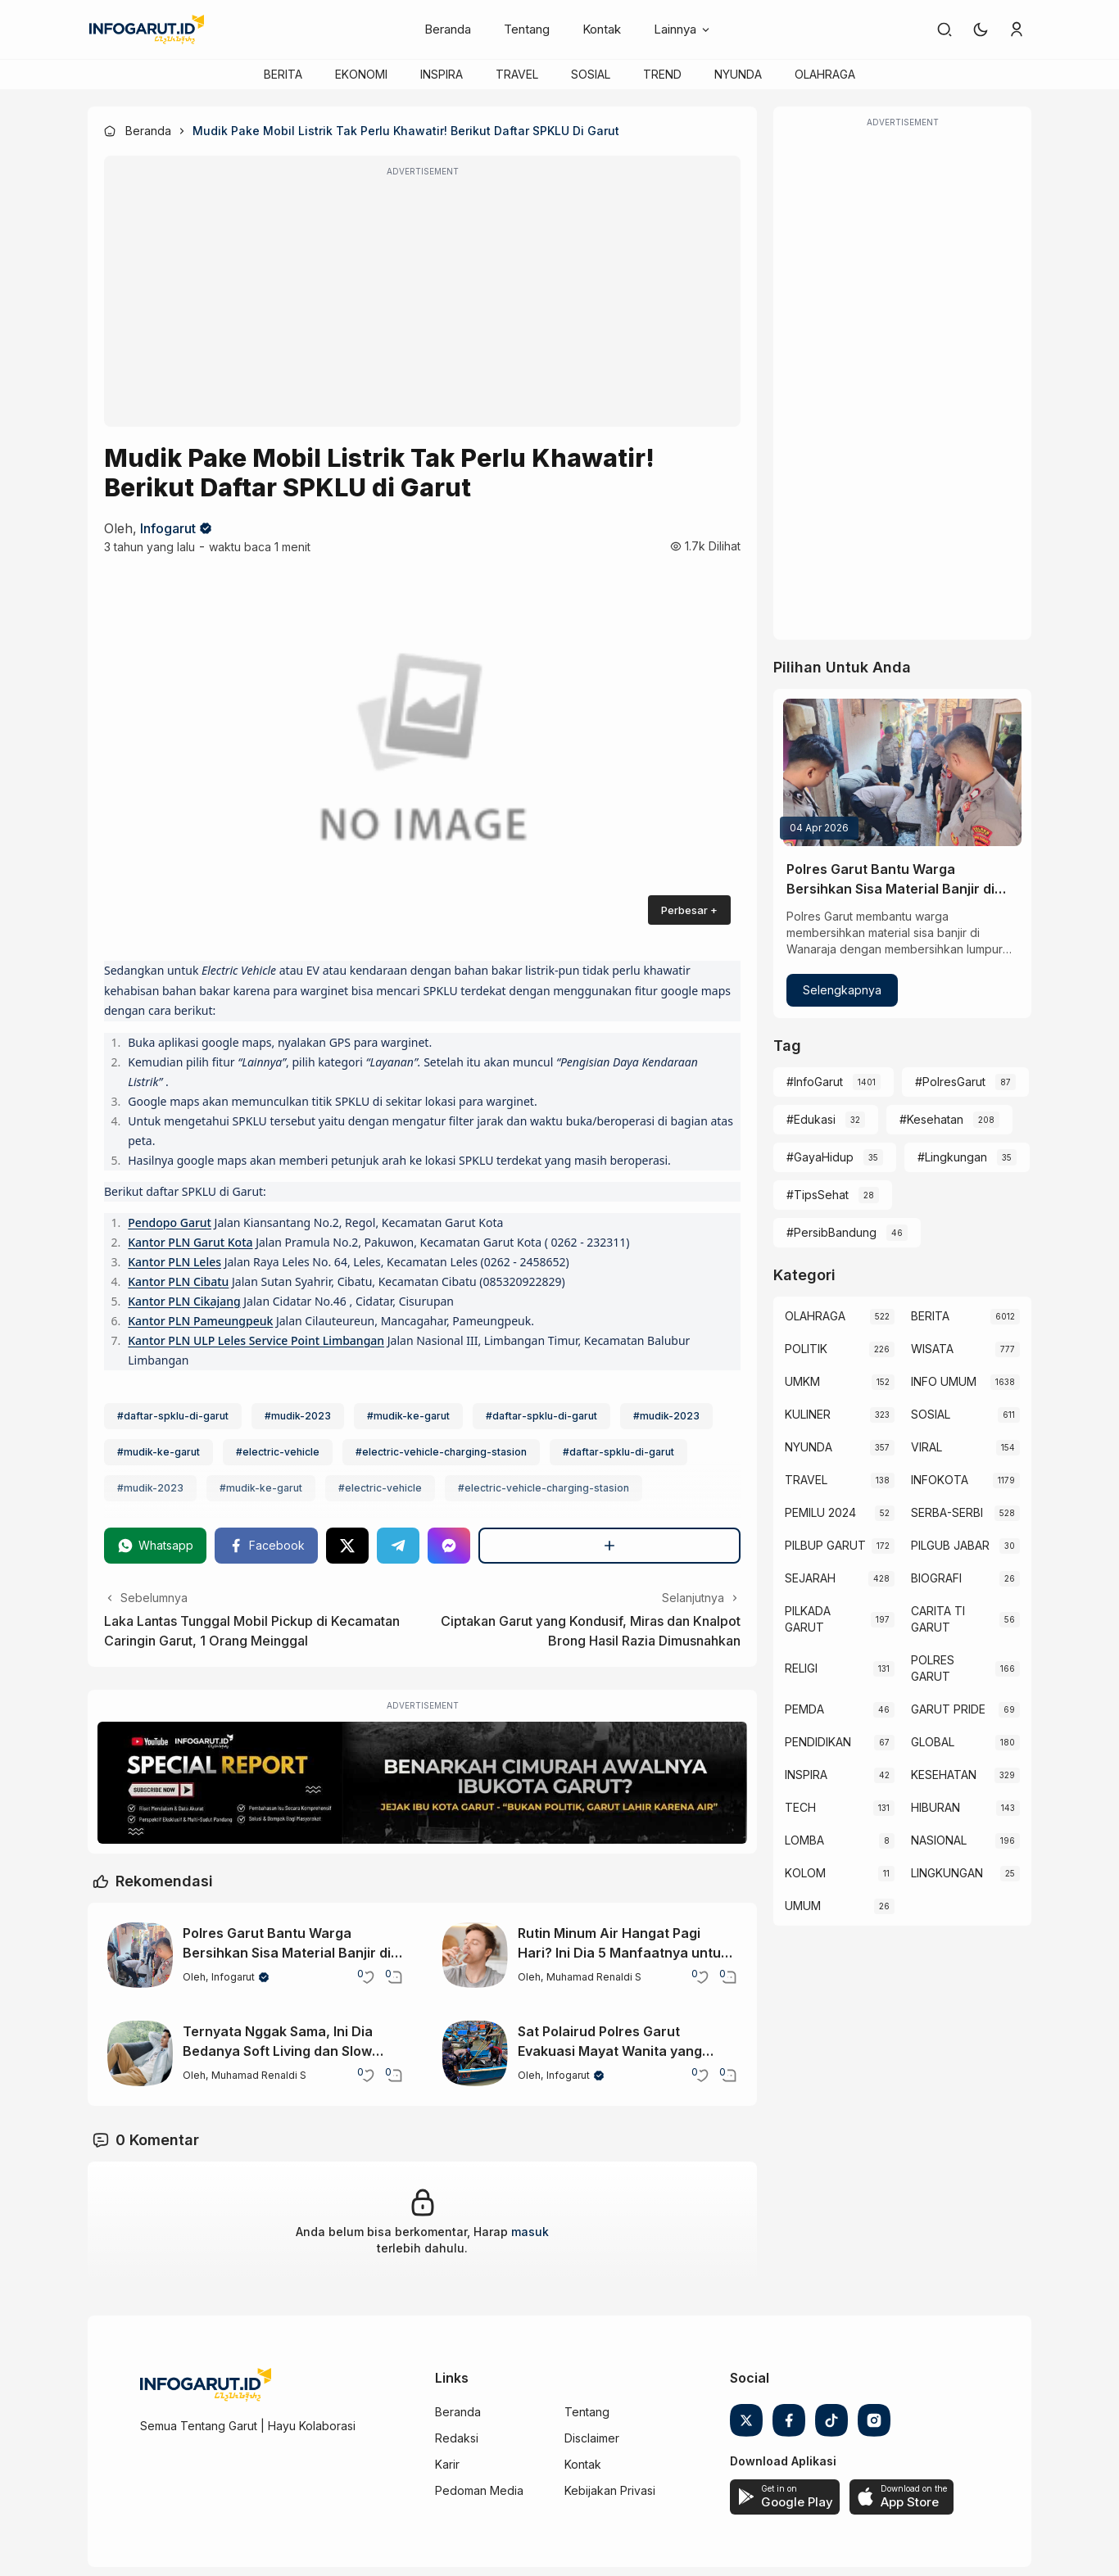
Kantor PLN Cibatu (178, 1281)
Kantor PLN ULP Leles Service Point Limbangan (256, 1340)
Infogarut (168, 528)
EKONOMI (361, 74)
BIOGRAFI (936, 1578)
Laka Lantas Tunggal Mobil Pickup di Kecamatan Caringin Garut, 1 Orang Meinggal (252, 1631)
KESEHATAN (943, 1774)
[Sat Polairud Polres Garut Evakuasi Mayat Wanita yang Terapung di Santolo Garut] (475, 2053)
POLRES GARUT (932, 1668)
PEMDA (804, 1709)
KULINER (808, 1414)
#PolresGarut (950, 1082)
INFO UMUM (943, 1381)
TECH (800, 1807)
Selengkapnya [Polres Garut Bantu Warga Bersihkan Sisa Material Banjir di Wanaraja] (842, 990)
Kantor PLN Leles (174, 1262)
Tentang (527, 29)
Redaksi (456, 2438)
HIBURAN (935, 1807)
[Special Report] (422, 1783)
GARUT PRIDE (948, 1709)
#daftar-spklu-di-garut (173, 1416)
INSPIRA (441, 74)
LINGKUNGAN (947, 1873)
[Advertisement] (422, 302)
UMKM (802, 1381)
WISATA (932, 1349)
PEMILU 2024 (820, 1512)
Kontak (601, 29)
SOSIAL (590, 74)
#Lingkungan (952, 1157)
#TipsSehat (817, 1195)
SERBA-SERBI (947, 1512)
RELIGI (801, 1668)
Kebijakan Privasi (609, 2490)
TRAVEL (517, 74)
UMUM (803, 1906)
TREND (662, 74)
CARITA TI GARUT (938, 1619)
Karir (447, 2464)
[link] (944, 29)
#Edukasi (811, 1119)
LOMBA (804, 1840)
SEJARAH (810, 1578)
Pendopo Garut (169, 1222)
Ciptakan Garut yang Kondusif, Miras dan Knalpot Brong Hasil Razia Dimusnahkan (591, 1631)
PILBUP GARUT (825, 1545)
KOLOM (805, 1873)
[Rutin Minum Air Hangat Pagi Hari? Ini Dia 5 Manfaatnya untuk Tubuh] (475, 1955)
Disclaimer (591, 2438)
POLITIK (806, 1349)
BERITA (283, 74)
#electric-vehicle (277, 1452)
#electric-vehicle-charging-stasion (441, 1452)
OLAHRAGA (825, 74)
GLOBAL (932, 1742)
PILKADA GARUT (808, 1619)
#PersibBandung (831, 1232)
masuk (530, 2232)
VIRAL (926, 1447)
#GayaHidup (820, 1157)
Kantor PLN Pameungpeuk (200, 1321)
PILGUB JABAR (950, 1545)
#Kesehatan (931, 1119)
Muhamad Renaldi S (593, 1977)
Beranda (447, 29)
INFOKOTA (939, 1480)
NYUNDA (738, 74)
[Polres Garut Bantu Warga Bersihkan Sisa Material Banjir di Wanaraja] (140, 1955)
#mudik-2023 (298, 1416)
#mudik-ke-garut (408, 1416)
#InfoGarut (814, 1082)
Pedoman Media (479, 2490)
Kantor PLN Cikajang (184, 1301)
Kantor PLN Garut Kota (190, 1242)
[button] (980, 29)
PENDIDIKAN (818, 1742)
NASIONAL (939, 1840)
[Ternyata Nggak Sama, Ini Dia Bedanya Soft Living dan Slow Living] (140, 2053)
